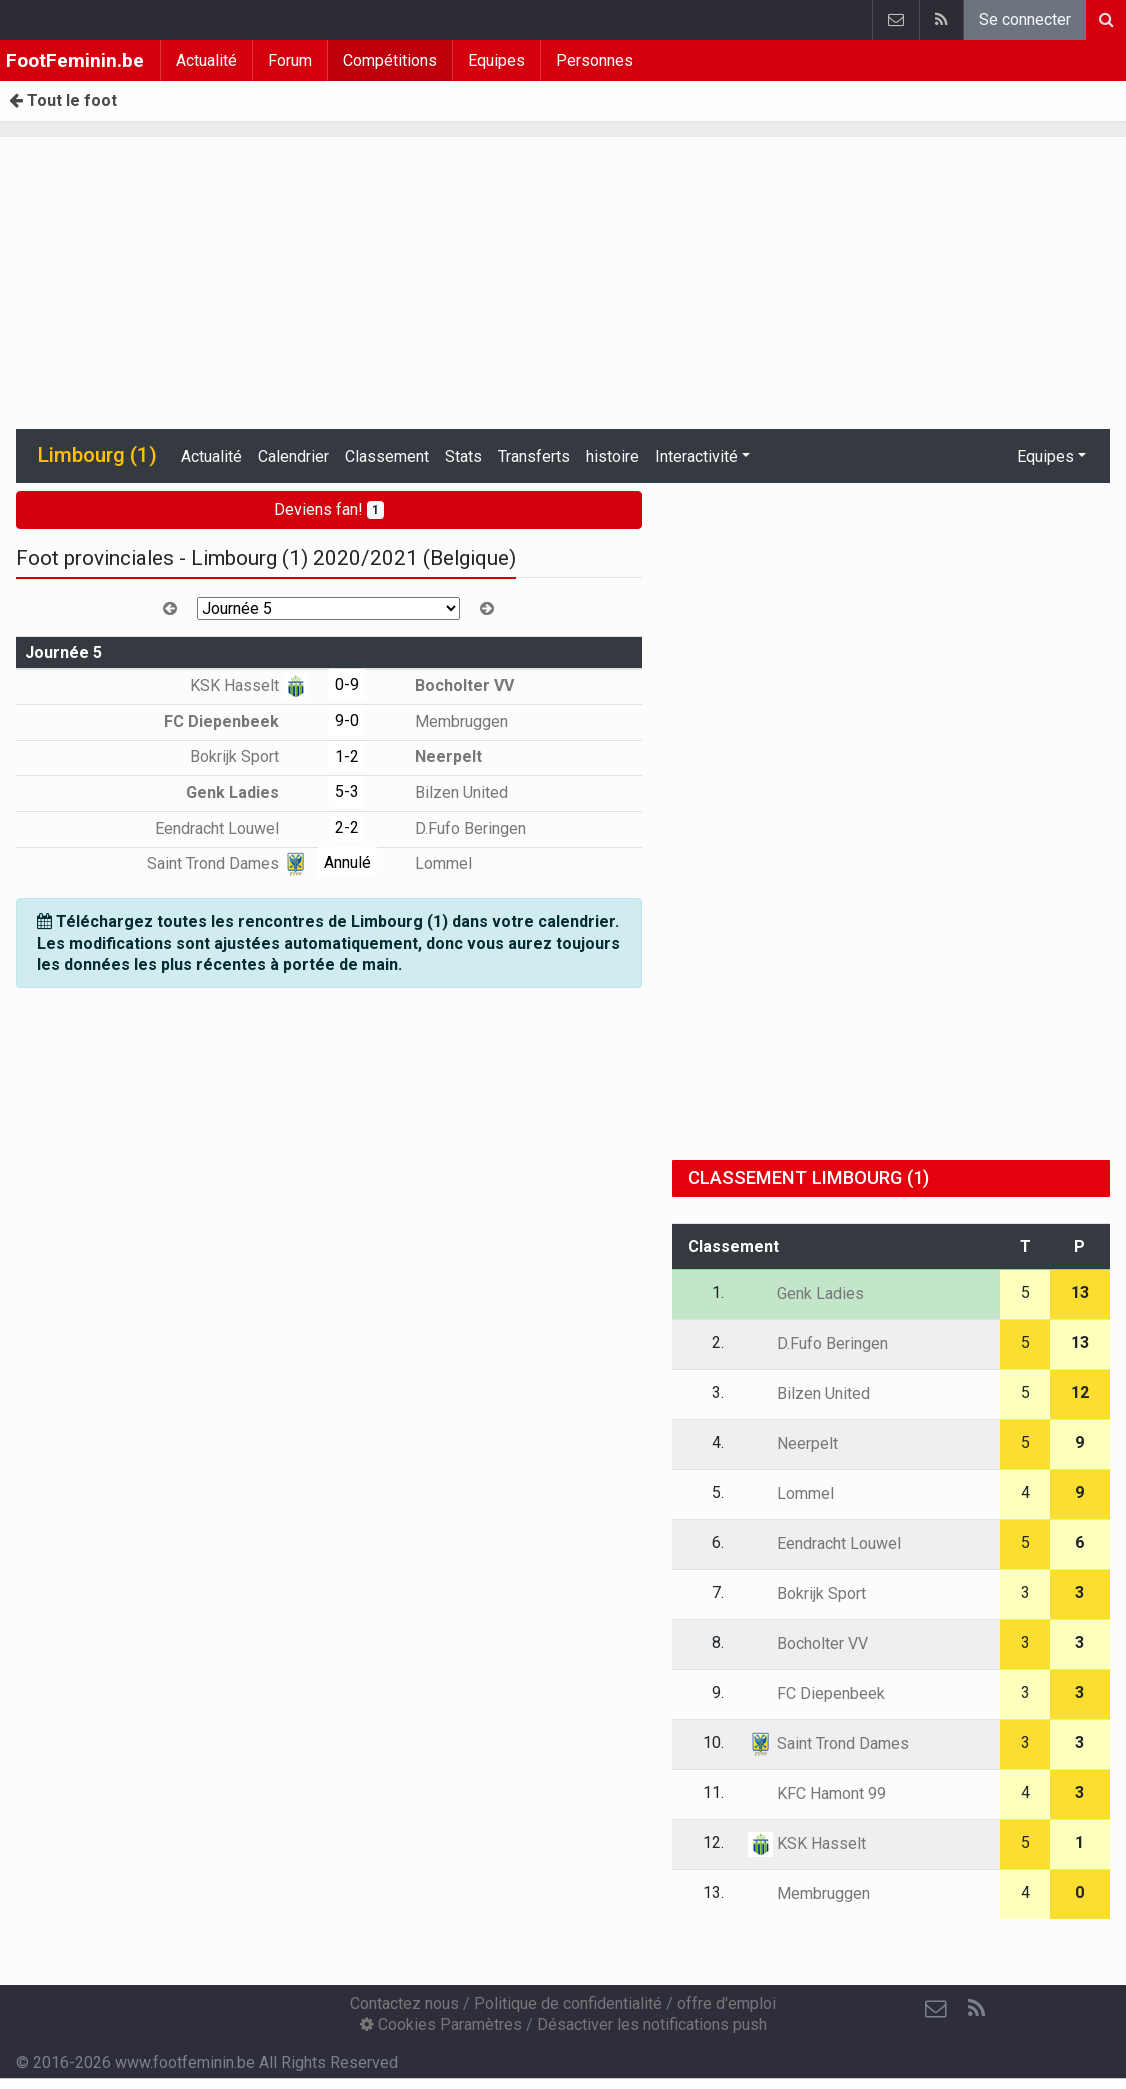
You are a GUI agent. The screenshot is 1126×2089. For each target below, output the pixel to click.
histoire (612, 456)
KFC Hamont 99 (817, 1793)
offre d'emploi (726, 2003)
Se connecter (1025, 19)
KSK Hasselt (249, 685)
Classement (387, 456)
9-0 (347, 720)
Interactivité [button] (696, 456)
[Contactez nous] (936, 2009)
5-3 (347, 791)
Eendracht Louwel (231, 828)
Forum (290, 60)
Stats (463, 456)
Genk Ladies (247, 792)
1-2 (347, 756)
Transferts (534, 456)
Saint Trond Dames (227, 863)
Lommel (429, 863)
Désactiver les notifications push (652, 2024)
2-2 (347, 827)
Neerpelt (434, 756)
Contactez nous (404, 2003)
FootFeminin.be (75, 60)
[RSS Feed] (976, 2009)
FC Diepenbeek (236, 721)
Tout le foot (63, 100)
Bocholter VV (450, 685)
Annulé (347, 862)
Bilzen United (447, 792)
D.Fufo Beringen (456, 828)
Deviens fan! (329, 509)
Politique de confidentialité (568, 2003)
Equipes (496, 60)
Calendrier (293, 456)
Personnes (594, 60)
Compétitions (390, 60)
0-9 (347, 684)
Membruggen (447, 721)
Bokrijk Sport (249, 756)
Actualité (206, 60)
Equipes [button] (1045, 456)
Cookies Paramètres (441, 2024)
